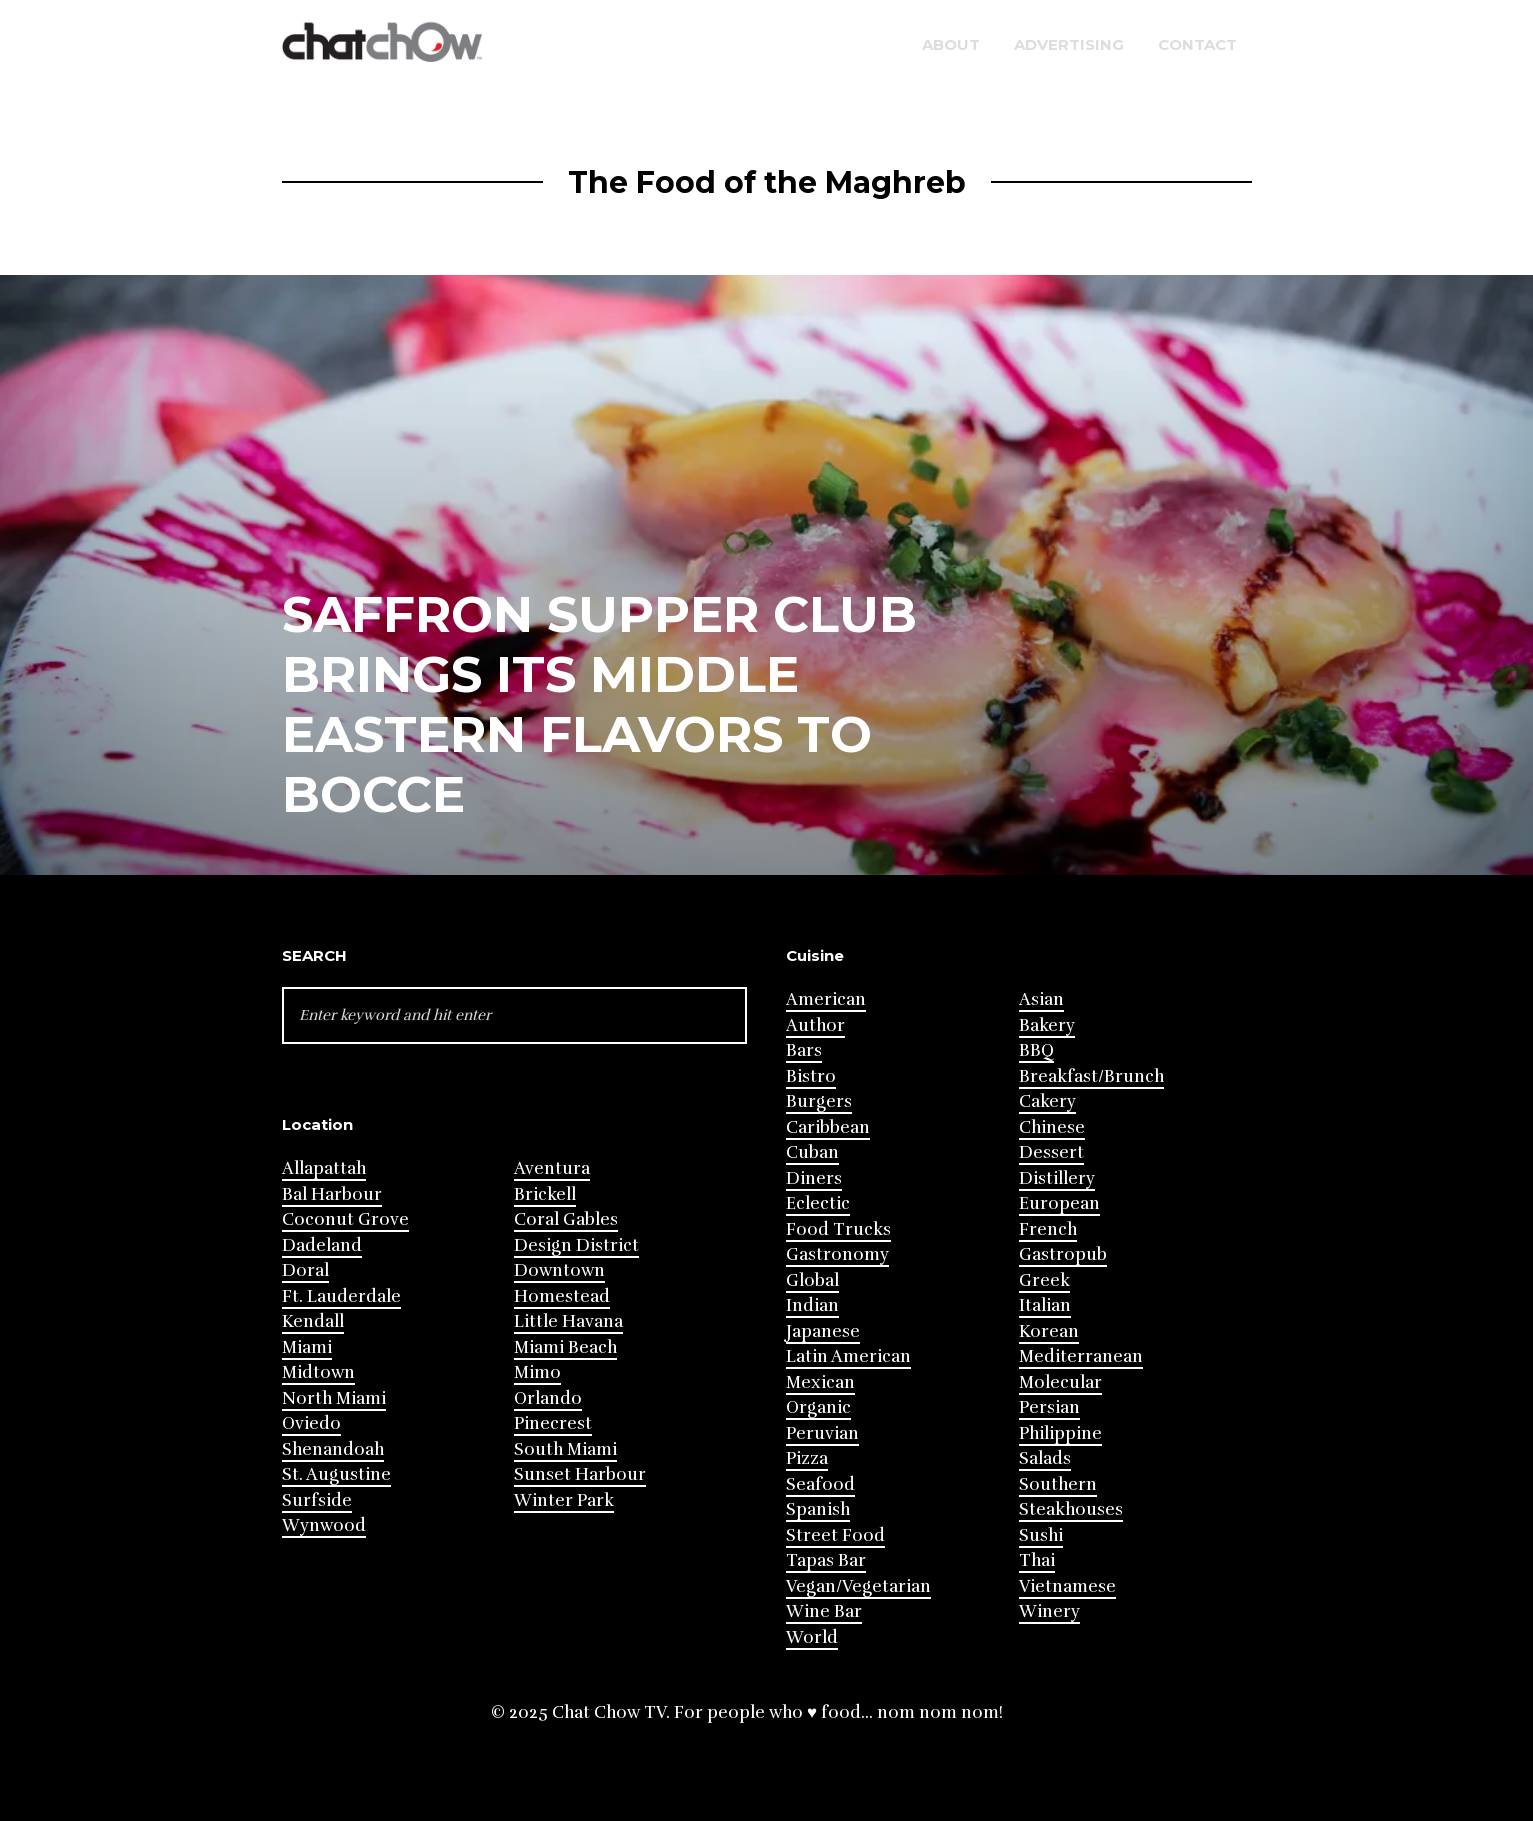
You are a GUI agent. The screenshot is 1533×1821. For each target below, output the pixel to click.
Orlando (548, 1398)
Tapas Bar (826, 1560)
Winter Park (564, 1500)
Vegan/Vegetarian (858, 1586)
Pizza (807, 1458)
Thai (1037, 1560)
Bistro (811, 1076)
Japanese (823, 1331)
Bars (804, 1050)
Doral (305, 1270)
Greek (1044, 1280)
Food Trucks (838, 1229)
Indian (812, 1305)
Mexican (820, 1382)
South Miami (565, 1449)
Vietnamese (1067, 1586)
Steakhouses (1071, 1509)
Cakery (1047, 1101)
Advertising (1069, 44)
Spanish (818, 1509)
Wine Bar (824, 1611)
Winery (1049, 1611)
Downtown (559, 1270)
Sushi (1041, 1535)
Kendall (313, 1321)
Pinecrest (553, 1423)
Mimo (537, 1372)
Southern (1058, 1484)
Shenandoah (333, 1449)
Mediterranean (1081, 1356)
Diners (814, 1178)
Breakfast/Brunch (1091, 1076)
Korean (1049, 1331)
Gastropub (1063, 1254)
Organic (818, 1407)
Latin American (848, 1356)
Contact (1197, 44)
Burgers (819, 1101)
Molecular (1060, 1382)
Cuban (812, 1152)
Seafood (820, 1484)
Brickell (545, 1194)
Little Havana (568, 1321)
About (951, 44)
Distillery (1057, 1178)
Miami (307, 1347)
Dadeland (322, 1245)
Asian (1041, 999)
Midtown (318, 1372)
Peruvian (822, 1433)
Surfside (317, 1500)
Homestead (562, 1296)
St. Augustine (336, 1474)
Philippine (1060, 1433)
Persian (1049, 1407)
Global (812, 1280)
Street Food (835, 1535)
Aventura (552, 1168)
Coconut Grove (345, 1219)
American (826, 999)
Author (815, 1025)
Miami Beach (565, 1347)
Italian (1045, 1305)
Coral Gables (566, 1219)
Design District (576, 1245)
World (812, 1637)
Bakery (1047, 1025)
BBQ (1036, 1050)
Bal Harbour (332, 1194)
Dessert (1051, 1152)
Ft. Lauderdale (341, 1296)
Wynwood (324, 1525)
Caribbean (828, 1127)
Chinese (1052, 1127)
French (1048, 1229)
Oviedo (311, 1423)
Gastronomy (837, 1254)
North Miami (334, 1398)
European (1059, 1203)
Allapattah (324, 1168)
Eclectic (818, 1203)
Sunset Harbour (580, 1474)
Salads (1045, 1458)
